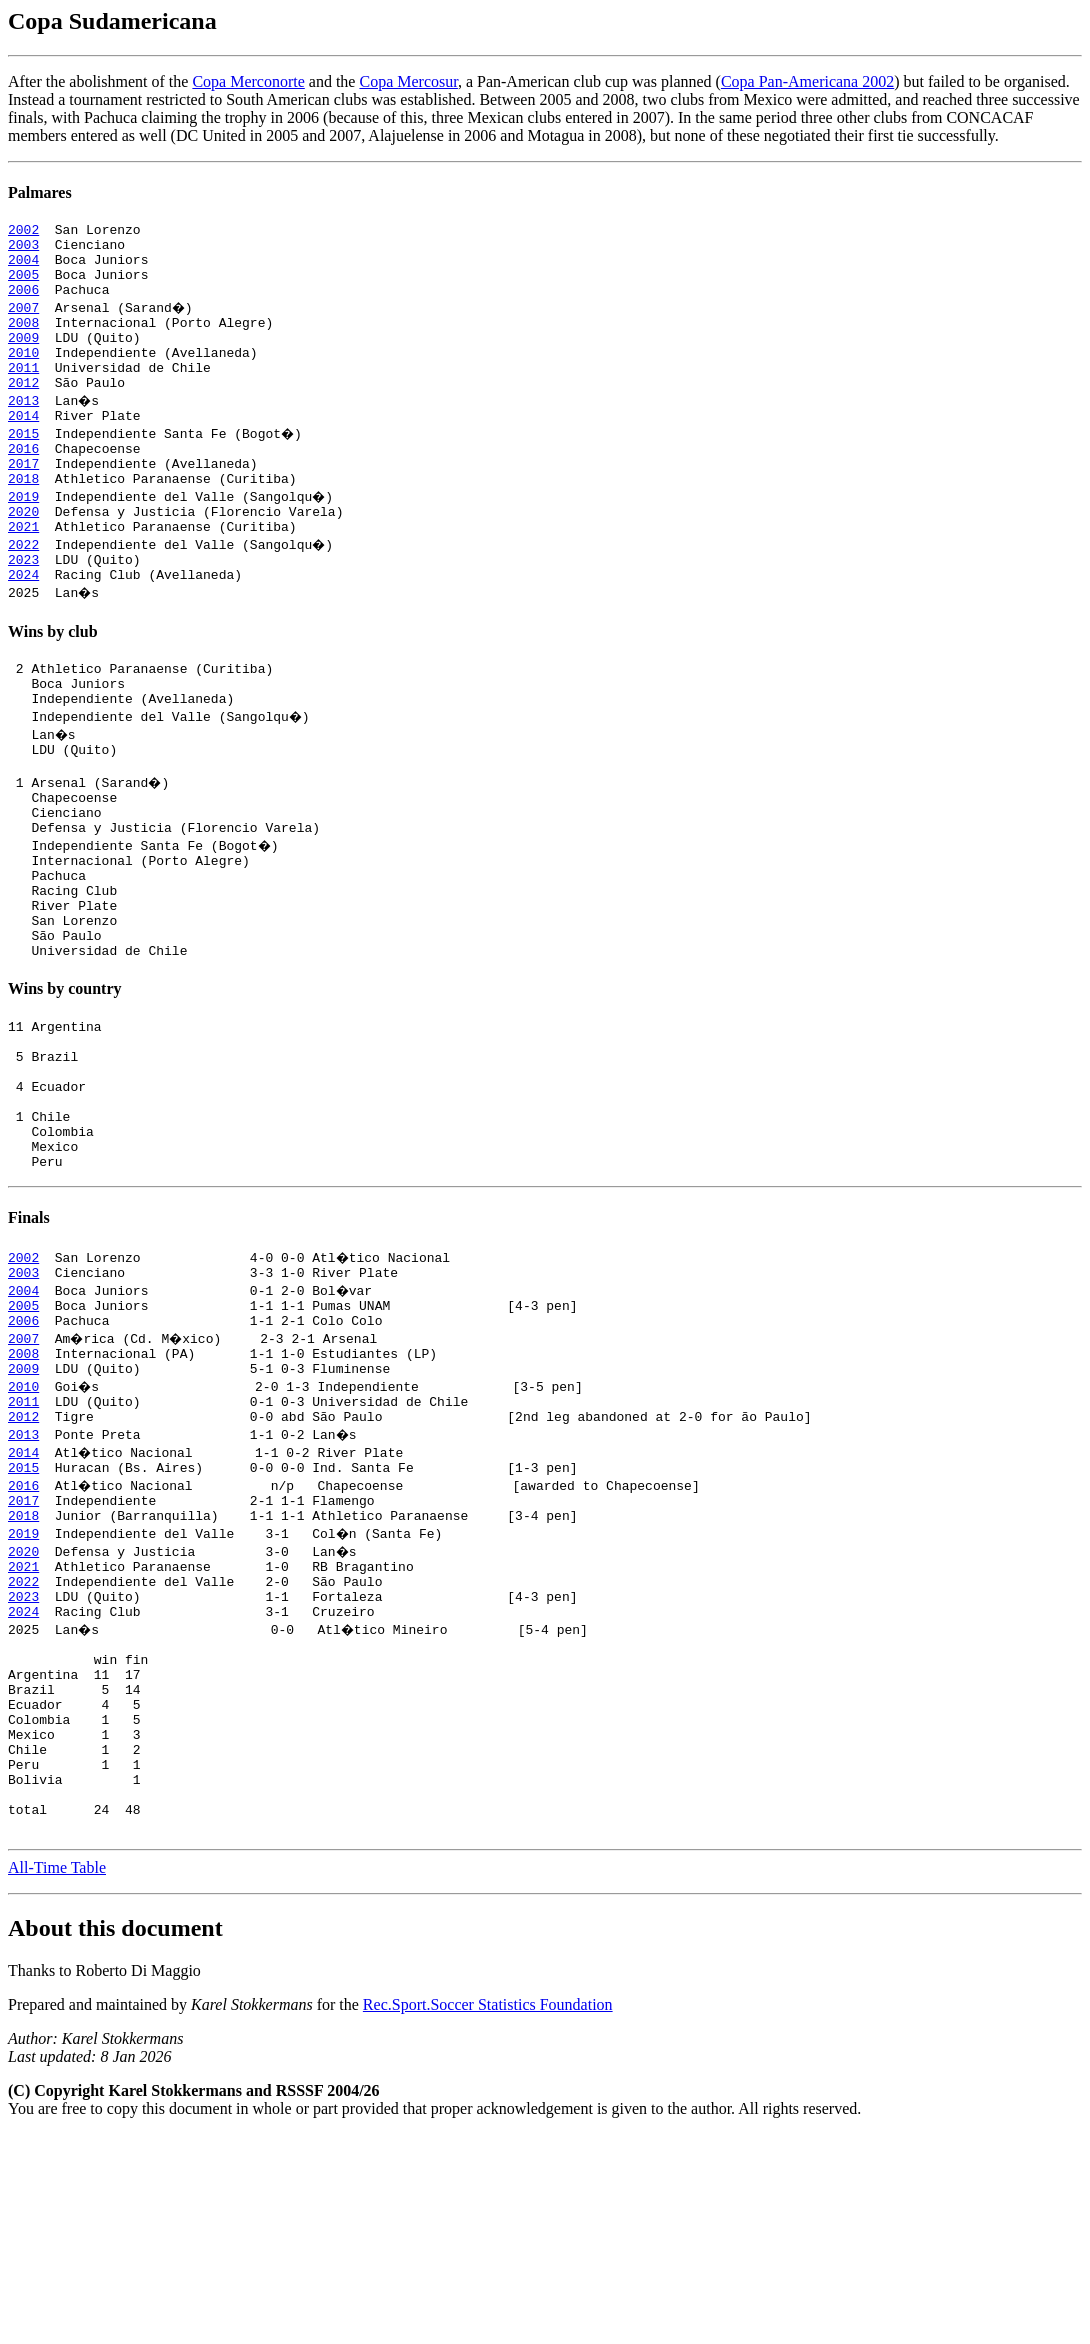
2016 (23, 484)
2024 (23, 628)
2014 (23, 448)
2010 (23, 376)
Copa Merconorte (248, 81)
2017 (23, 502)
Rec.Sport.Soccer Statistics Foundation (488, 2214)
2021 (23, 574)
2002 (23, 232)
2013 (23, 430)
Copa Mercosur (408, 81)
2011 (23, 394)
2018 (23, 520)
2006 (23, 304)
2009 (23, 358)
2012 (23, 412)
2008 (23, 340)
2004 (23, 268)
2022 (23, 592)
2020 (23, 556)
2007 (23, 322)
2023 (23, 610)
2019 (23, 538)
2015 (23, 466)
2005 (23, 286)
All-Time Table (57, 2077)
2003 (23, 250)
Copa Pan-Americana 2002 (807, 81)
